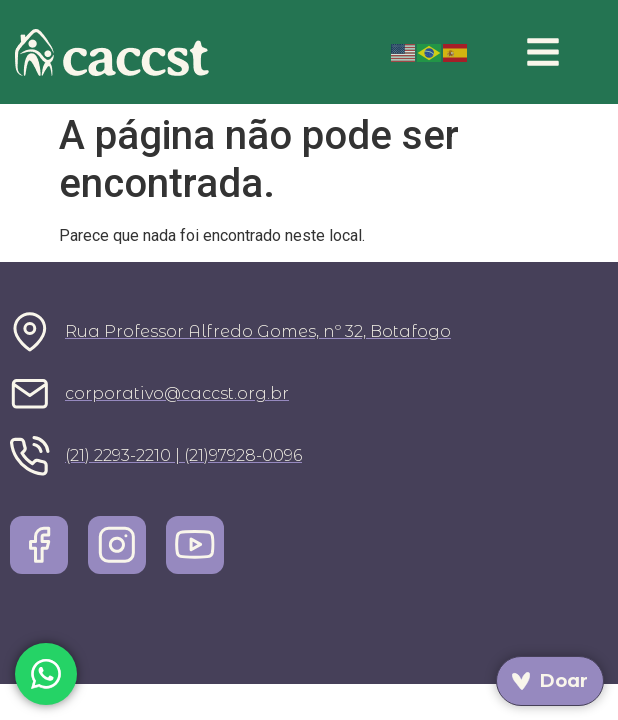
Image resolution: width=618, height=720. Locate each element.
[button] (543, 52)
